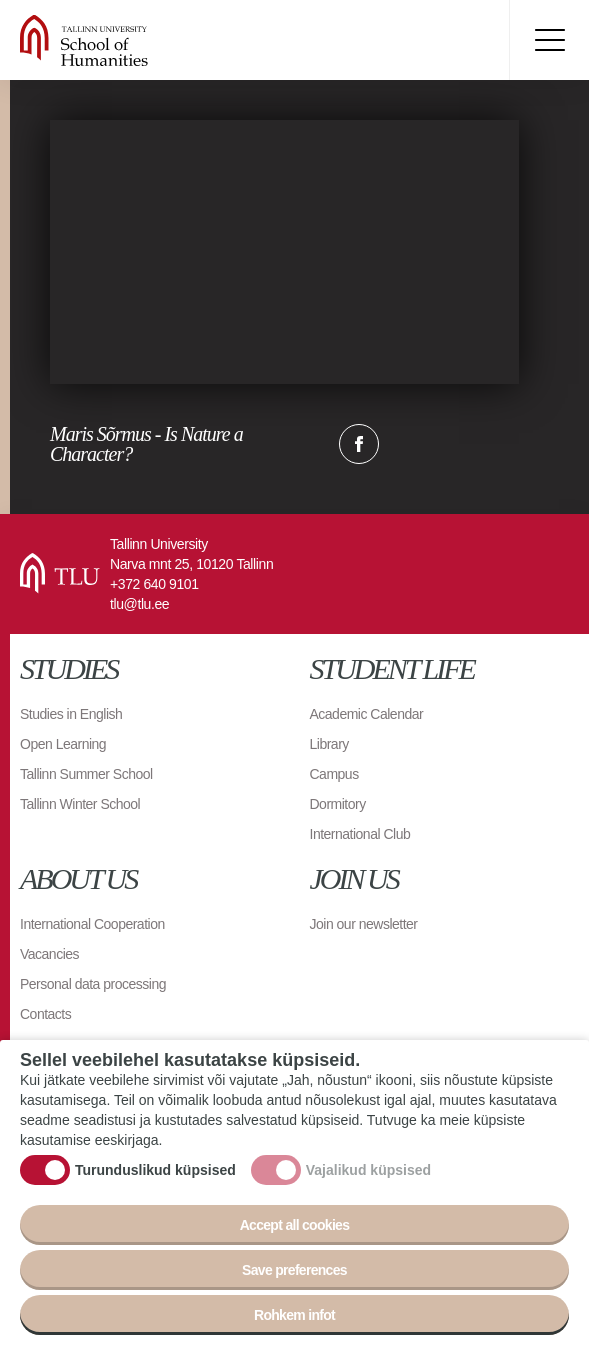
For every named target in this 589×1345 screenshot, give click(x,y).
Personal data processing (93, 984)
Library (329, 744)
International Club (360, 834)
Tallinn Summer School (86, 774)
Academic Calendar (367, 714)
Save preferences (294, 1270)
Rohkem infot (294, 1315)
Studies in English (71, 714)
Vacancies (49, 954)
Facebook (359, 444)
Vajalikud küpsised (368, 1170)
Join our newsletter (364, 924)
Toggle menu (549, 40)
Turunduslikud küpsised (155, 1170)
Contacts (45, 1014)
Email (459, 444)
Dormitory (338, 804)
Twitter (409, 444)
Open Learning (63, 744)
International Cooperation (92, 924)
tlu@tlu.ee (139, 604)
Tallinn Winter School (80, 804)
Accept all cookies (295, 1225)
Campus (334, 774)
